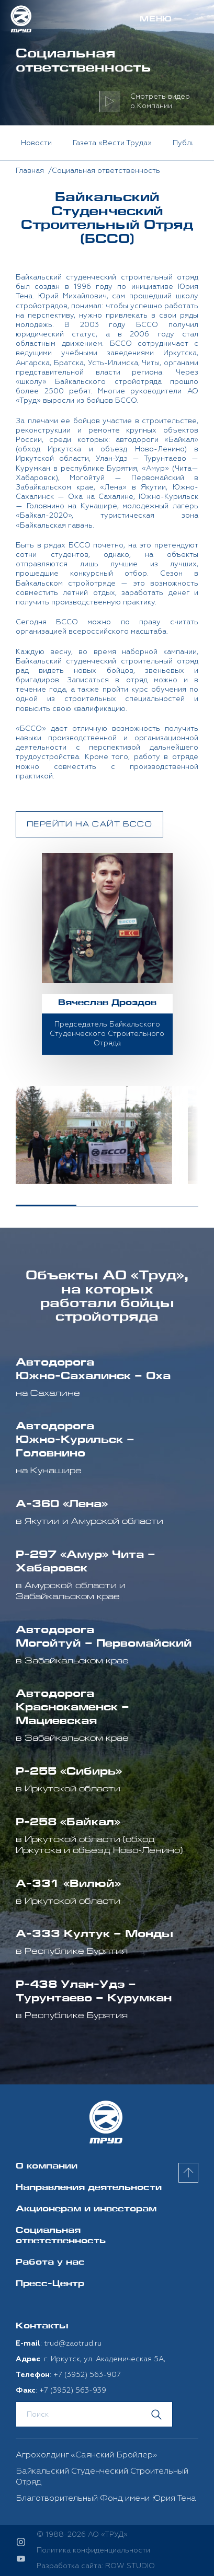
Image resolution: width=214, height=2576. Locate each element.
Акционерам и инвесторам (86, 2209)
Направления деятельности (89, 2188)
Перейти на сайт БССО (89, 824)
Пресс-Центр (50, 2284)
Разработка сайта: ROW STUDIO (96, 2565)
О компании (46, 2167)
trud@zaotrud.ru (73, 2343)
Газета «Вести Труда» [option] (112, 142)
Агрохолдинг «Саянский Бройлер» (86, 2455)
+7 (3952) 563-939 (72, 2390)
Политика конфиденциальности (93, 2550)
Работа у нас (50, 2263)
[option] (94, 1135)
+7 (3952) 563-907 (87, 2374)
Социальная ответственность (61, 2236)
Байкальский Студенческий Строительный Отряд (102, 2476)
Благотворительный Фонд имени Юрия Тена (106, 2498)
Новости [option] (36, 142)
